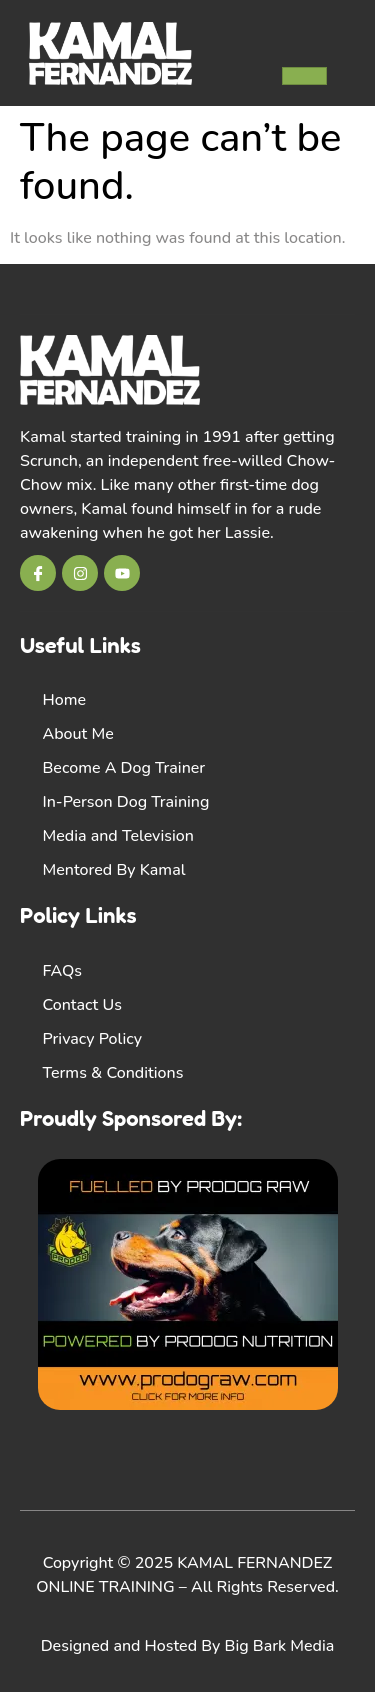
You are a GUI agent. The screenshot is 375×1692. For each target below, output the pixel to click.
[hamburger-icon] (304, 76)
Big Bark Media (280, 1646)
